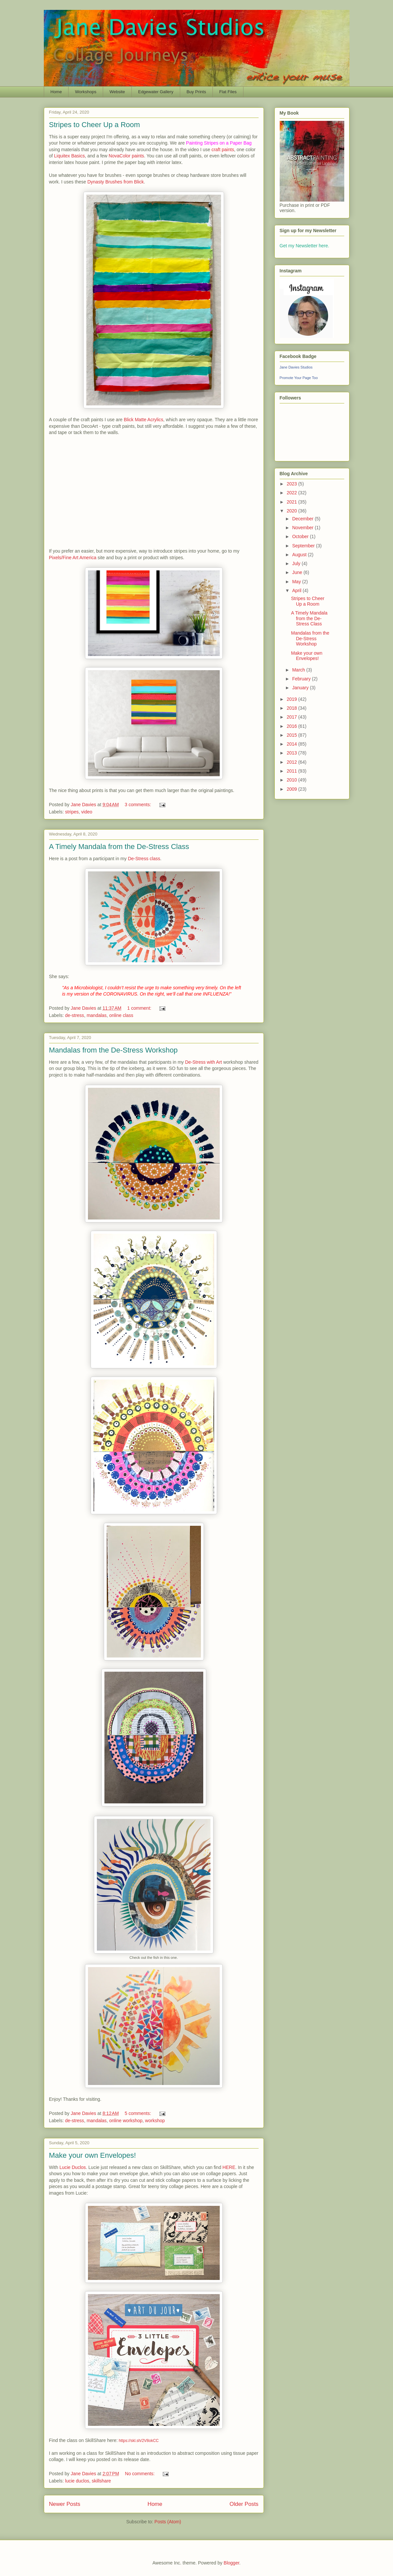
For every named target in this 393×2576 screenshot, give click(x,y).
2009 (292, 789)
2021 (292, 502)
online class (121, 1015)
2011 (292, 771)
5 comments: (138, 2113)
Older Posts (244, 2504)
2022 (292, 492)
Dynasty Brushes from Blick (115, 181)
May (297, 581)
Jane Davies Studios (296, 367)
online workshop (125, 2120)
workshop (155, 2120)
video (86, 811)
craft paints (222, 149)
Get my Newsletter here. (304, 245)
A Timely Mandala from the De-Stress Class (119, 846)
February (302, 678)
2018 (292, 708)
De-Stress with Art (203, 1062)
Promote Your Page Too (299, 378)
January (301, 687)
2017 (292, 717)
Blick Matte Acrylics (143, 419)
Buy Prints (196, 91)
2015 (292, 735)
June (297, 572)
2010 (292, 779)
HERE (228, 2167)
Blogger (231, 2562)
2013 (292, 752)
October (301, 536)
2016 (292, 726)
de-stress (74, 1015)
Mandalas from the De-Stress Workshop (113, 1050)
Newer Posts (64, 2504)
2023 (292, 483)
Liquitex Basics (69, 155)
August (300, 554)
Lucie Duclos (72, 2167)
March (299, 669)
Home (56, 91)
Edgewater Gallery (155, 91)
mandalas (97, 1015)
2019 (292, 699)
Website (117, 91)
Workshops (86, 91)
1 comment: (140, 1008)
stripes (72, 811)
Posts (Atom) (167, 2521)
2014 (292, 744)
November (303, 527)
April (297, 590)
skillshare (101, 2480)
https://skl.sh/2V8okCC (138, 2440)
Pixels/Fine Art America (73, 557)
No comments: (140, 2473)
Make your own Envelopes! (92, 2155)
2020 (292, 510)
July (297, 563)
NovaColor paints (126, 155)
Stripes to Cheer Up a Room (94, 125)
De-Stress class (144, 858)
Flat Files (228, 91)
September (304, 545)
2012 (292, 762)
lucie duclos (77, 2480)
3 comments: (138, 804)
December (303, 518)
